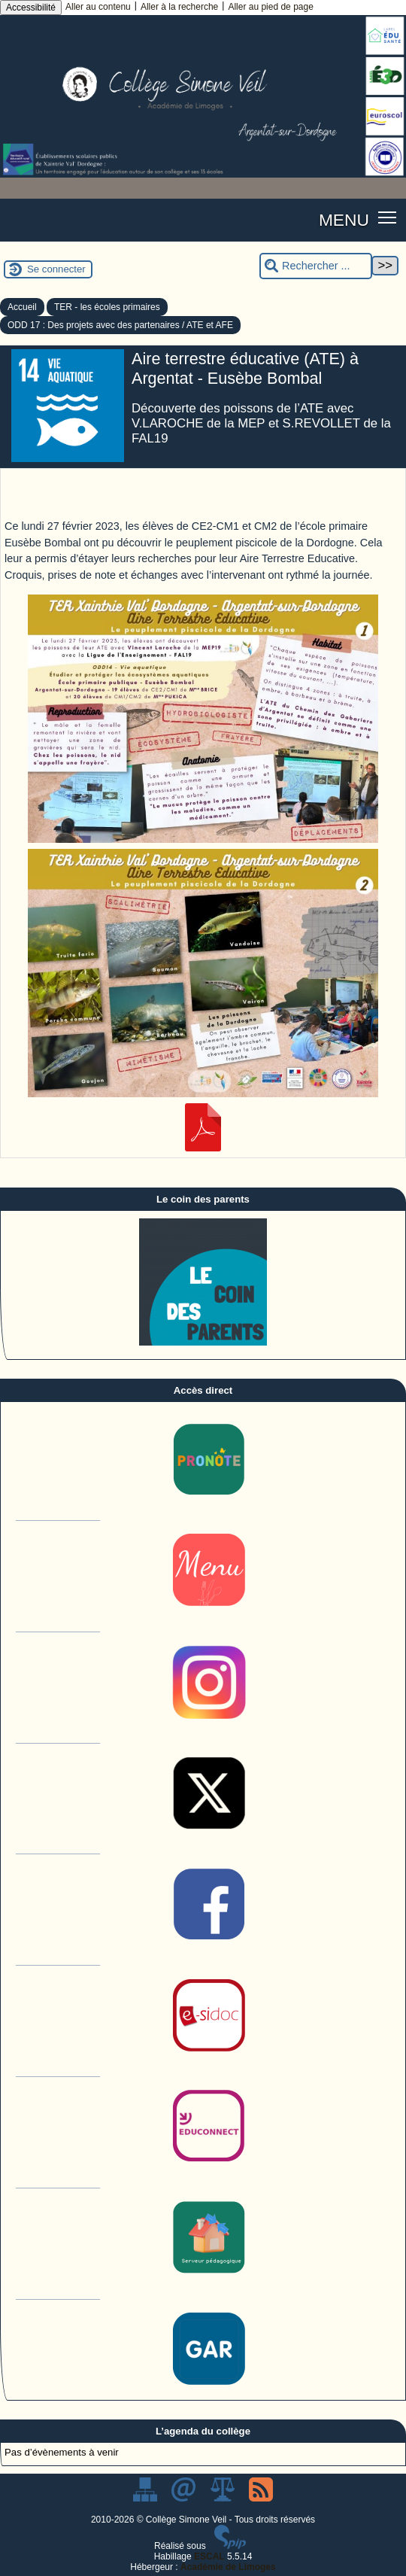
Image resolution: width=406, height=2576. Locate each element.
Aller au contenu (98, 7)
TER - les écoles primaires (107, 307)
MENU (344, 220)
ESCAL (209, 2556)
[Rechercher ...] (315, 266)
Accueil (22, 307)
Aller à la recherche (179, 7)
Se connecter (56, 269)
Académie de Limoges (228, 2567)
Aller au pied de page (270, 7)
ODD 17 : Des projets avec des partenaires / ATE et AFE (120, 325)
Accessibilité (31, 7)
